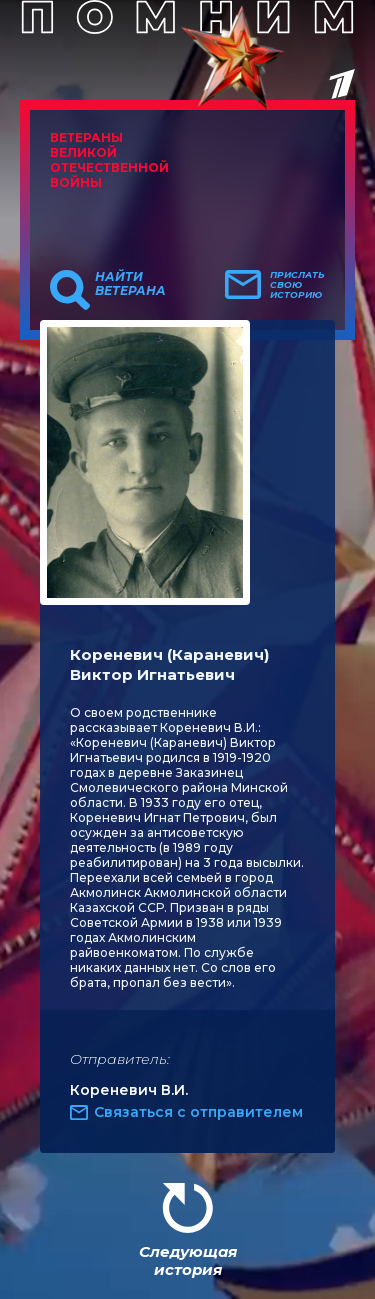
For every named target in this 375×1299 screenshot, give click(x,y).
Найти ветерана (130, 284)
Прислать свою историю (297, 285)
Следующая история (188, 1260)
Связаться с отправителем (198, 1112)
